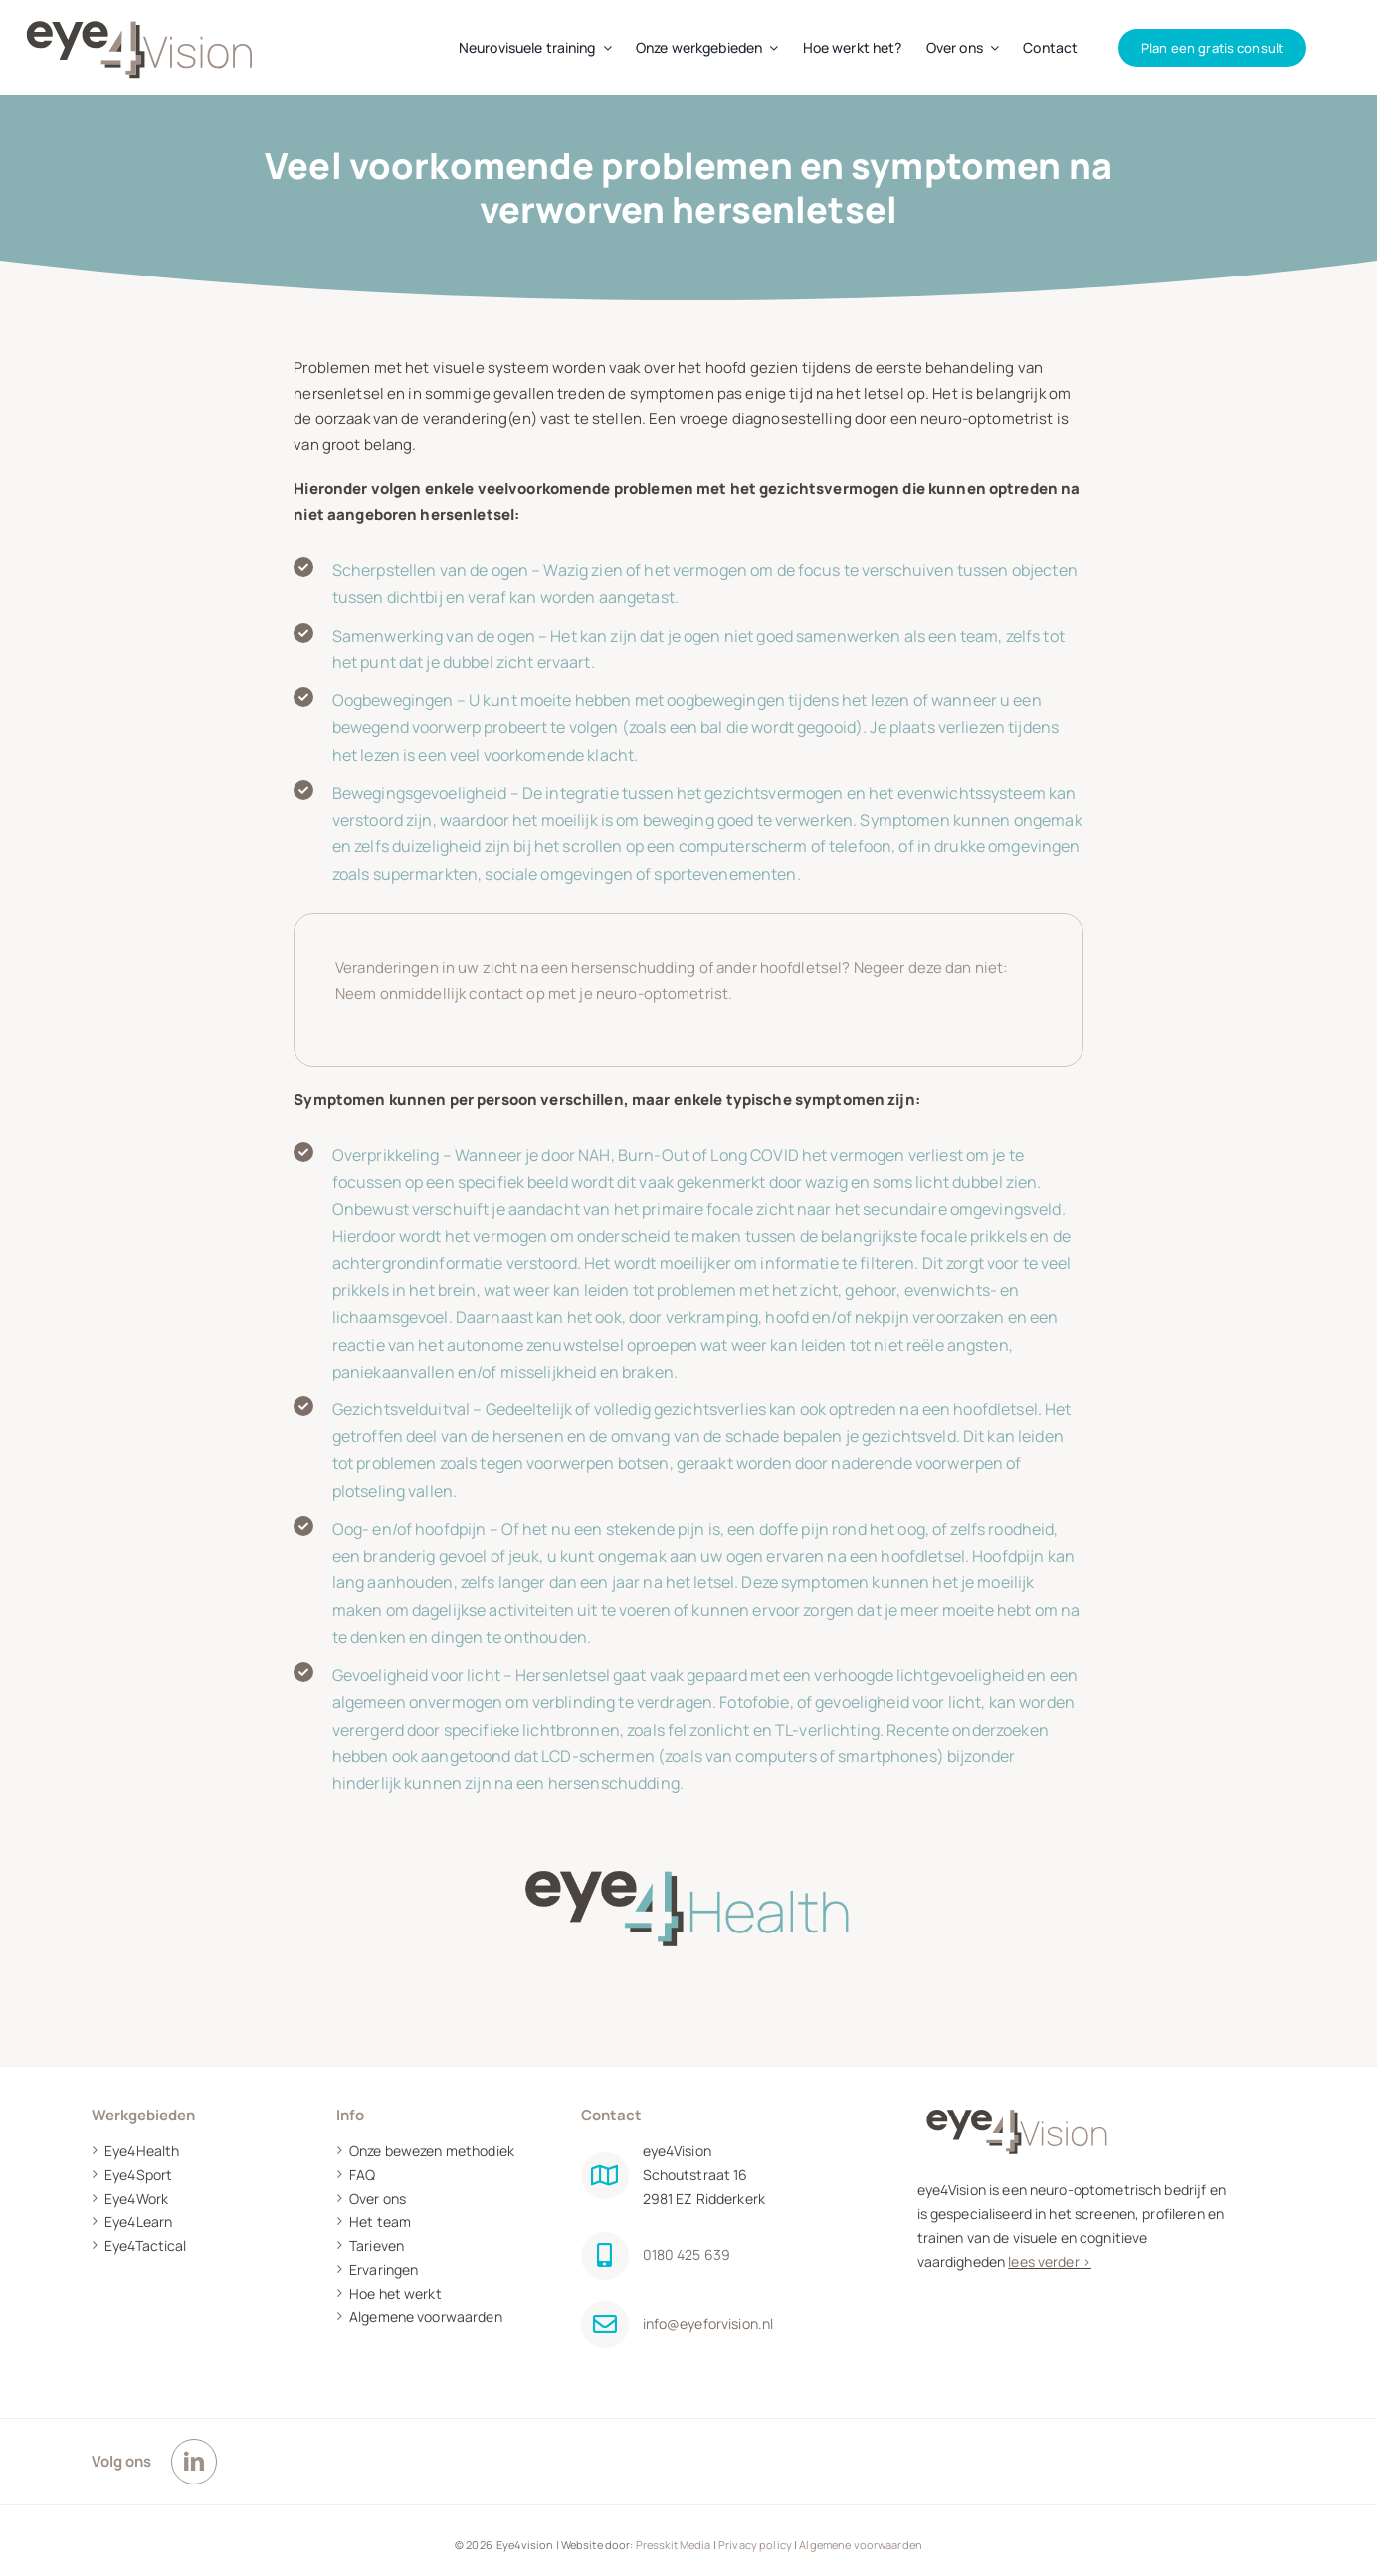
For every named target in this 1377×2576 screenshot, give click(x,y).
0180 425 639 (687, 2254)
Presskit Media (673, 2544)
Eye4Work (136, 2198)
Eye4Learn (138, 2221)
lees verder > (1049, 2261)
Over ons (377, 2198)
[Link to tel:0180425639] (605, 2256)
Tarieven (376, 2245)
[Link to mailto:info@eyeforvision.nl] (605, 2325)
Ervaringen (383, 2269)
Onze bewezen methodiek (431, 2150)
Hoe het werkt (395, 2293)
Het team (380, 2221)
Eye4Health (141, 2150)
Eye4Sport (138, 2174)
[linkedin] (194, 2461)
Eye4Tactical (145, 2245)
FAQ (362, 2174)
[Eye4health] (688, 1840)
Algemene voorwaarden (425, 2316)
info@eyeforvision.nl (708, 2323)
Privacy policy (755, 2544)
